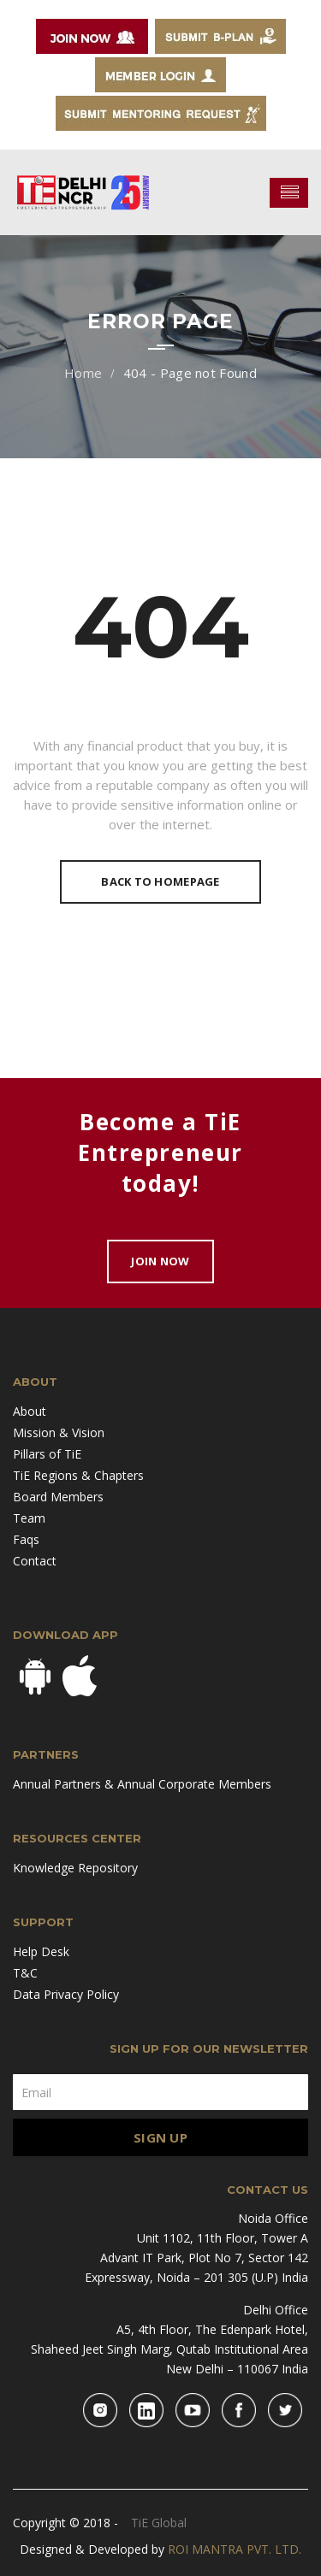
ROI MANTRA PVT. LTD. (234, 2549)
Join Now (160, 1261)
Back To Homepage (160, 881)
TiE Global (159, 2522)
